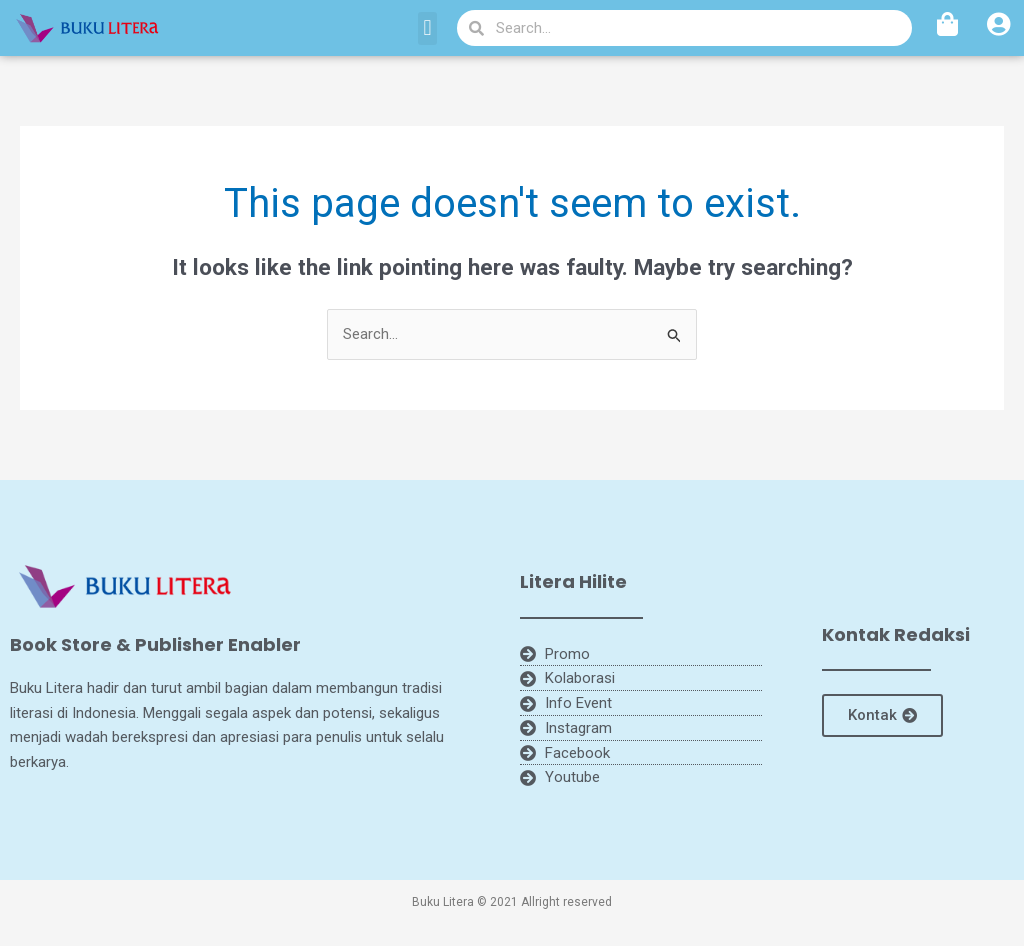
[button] (427, 28)
